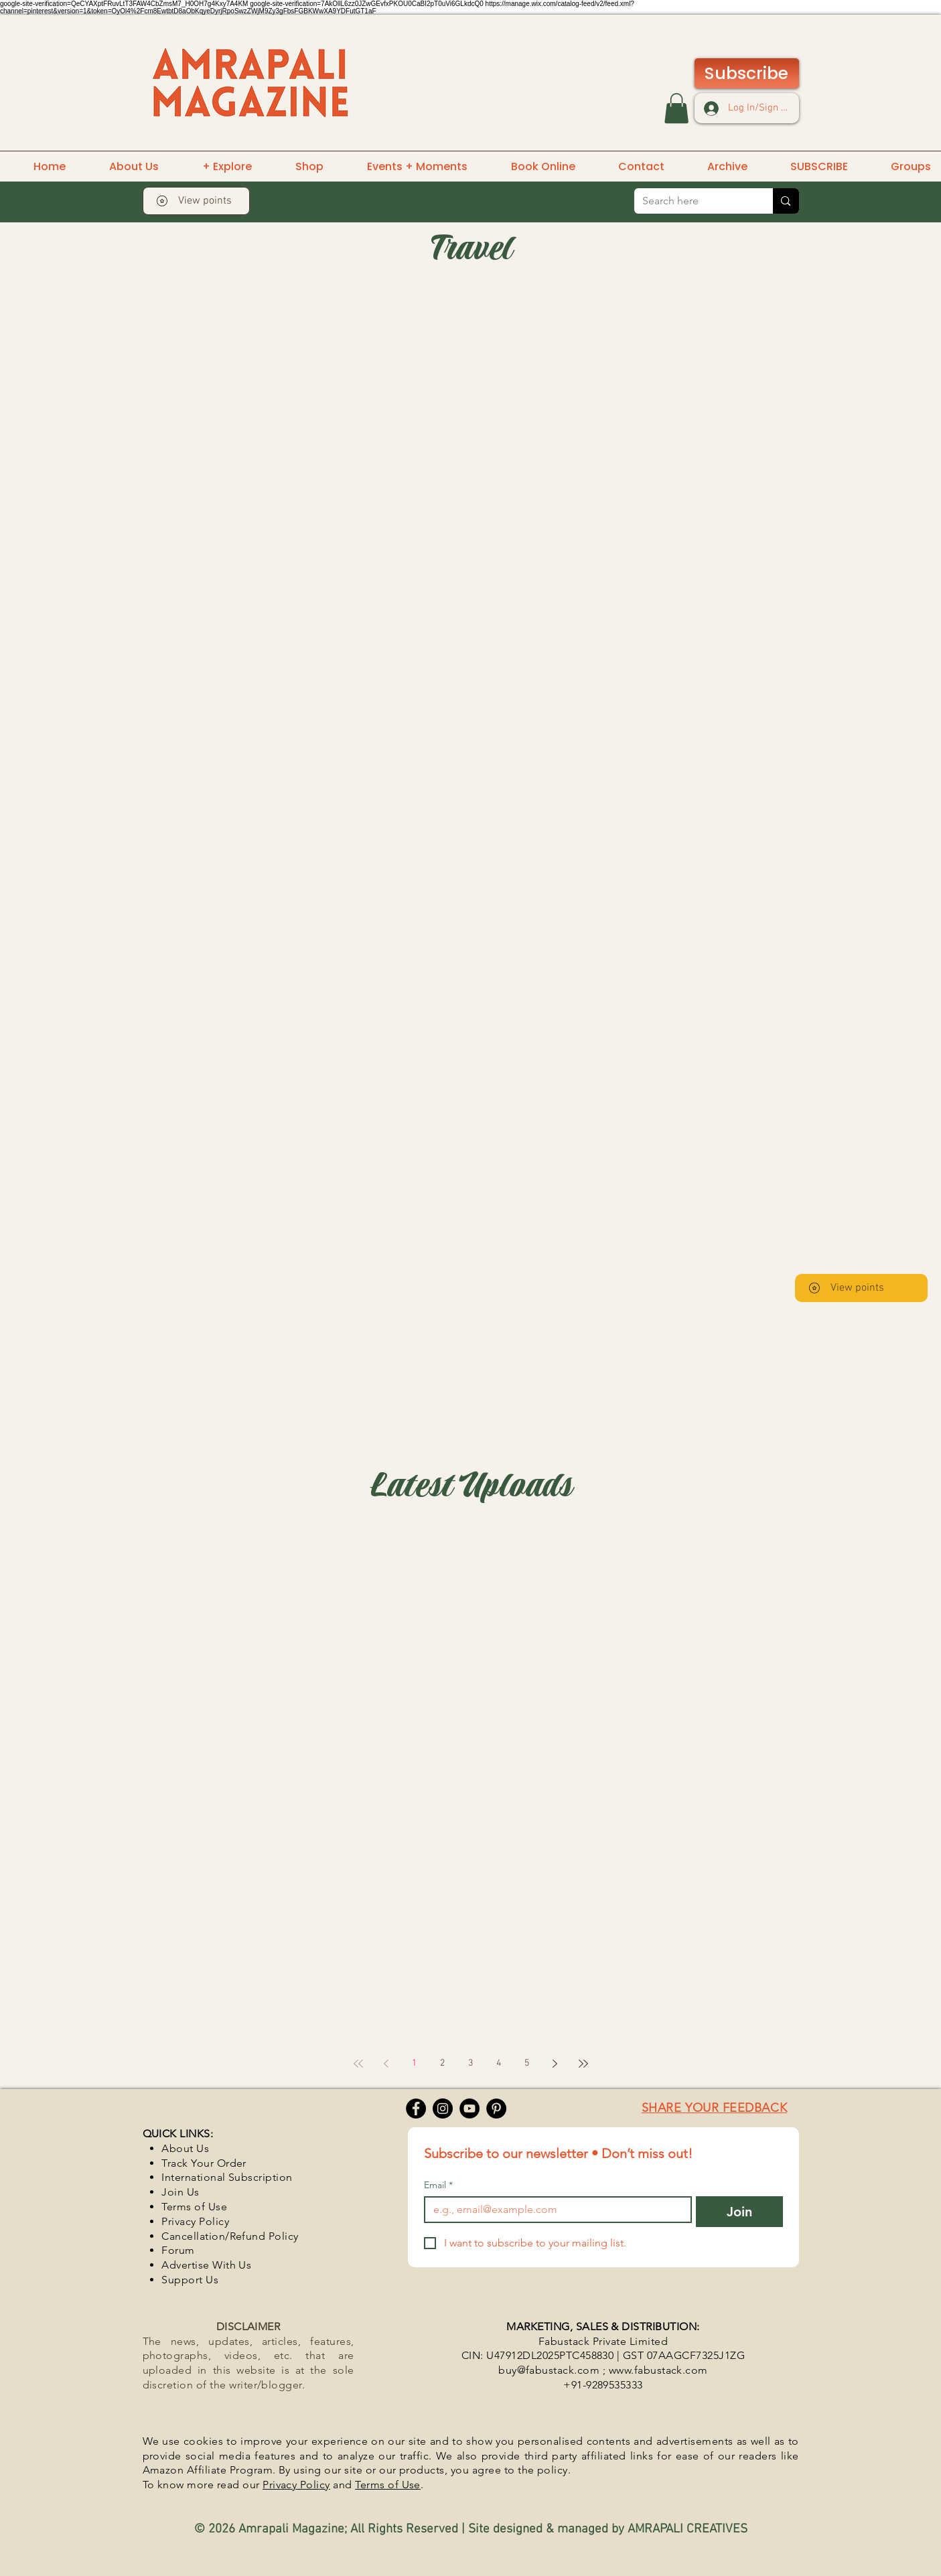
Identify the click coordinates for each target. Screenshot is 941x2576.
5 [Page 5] (526, 2063)
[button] (676, 108)
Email (438, 2185)
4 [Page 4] (498, 2063)
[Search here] (693, 201)
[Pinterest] (496, 2108)
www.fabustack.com (658, 2370)
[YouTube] (469, 2108)
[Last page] (583, 2064)
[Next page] (555, 2064)
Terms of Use (388, 2484)
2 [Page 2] (442, 2063)
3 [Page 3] (470, 2063)
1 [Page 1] (414, 2063)
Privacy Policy (296, 2484)
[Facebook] (416, 2108)
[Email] (554, 2210)
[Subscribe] (747, 73)
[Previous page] (386, 2064)
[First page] (358, 2064)
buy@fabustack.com (548, 2370)
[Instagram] (443, 2108)
